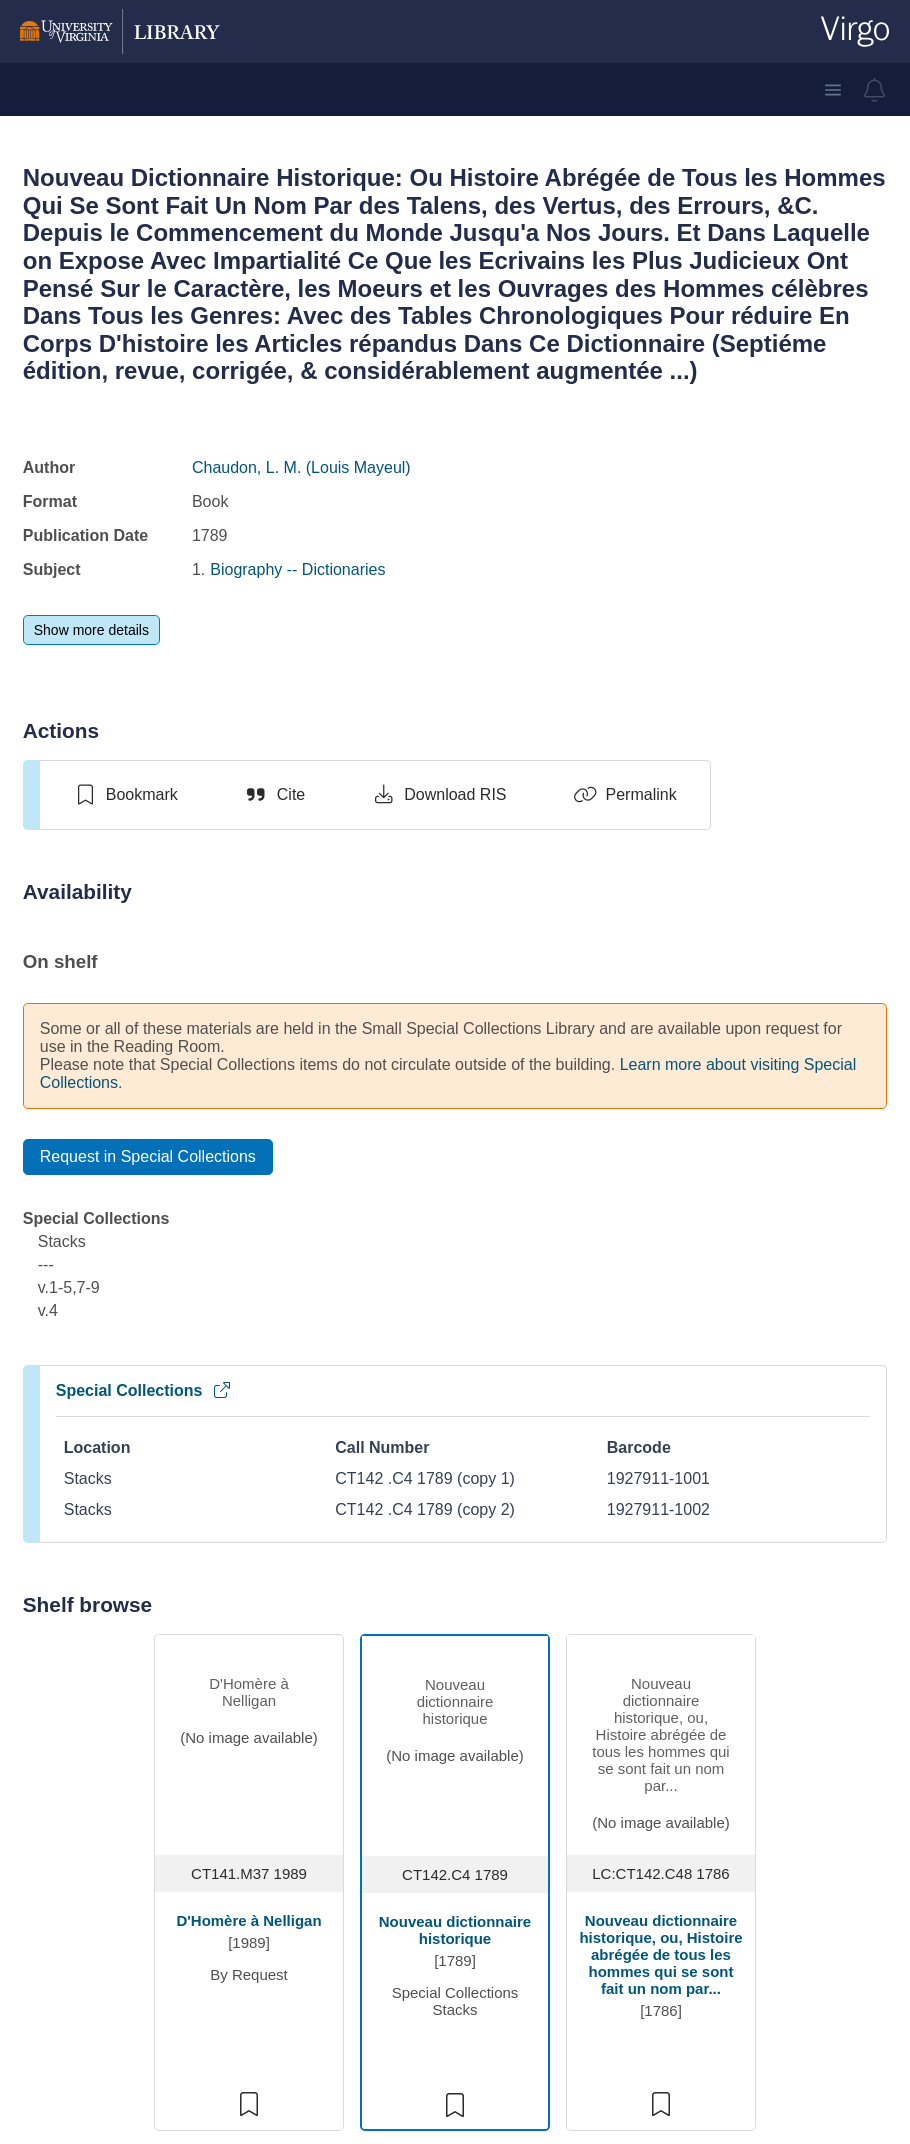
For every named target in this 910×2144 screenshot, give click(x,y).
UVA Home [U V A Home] (691, 1766)
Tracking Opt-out (711, 1958)
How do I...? (513, 1798)
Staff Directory (341, 1798)
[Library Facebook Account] (159, 1849)
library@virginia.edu (181, 1776)
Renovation (331, 1894)
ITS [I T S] (664, 1798)
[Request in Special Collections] (148, 1157)
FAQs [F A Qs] (491, 1766)
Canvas (679, 1862)
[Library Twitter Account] (191, 1849)
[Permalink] (625, 795)
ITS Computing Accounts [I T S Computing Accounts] (524, 1903)
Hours (312, 1766)
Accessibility (514, 1830)
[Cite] (274, 795)
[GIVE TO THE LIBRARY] (365, 2020)
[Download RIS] (438, 795)
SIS (665, 1830)
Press (311, 1862)
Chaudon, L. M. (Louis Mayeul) (301, 467)
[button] (833, 90)
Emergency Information (511, 1953)
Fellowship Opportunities (338, 1935)
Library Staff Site (711, 1926)
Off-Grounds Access (542, 1862)
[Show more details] (91, 630)
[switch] (125, 795)
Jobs (308, 1830)
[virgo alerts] (875, 90)
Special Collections (144, 1390)
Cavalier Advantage (721, 1894)
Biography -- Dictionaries (297, 569)
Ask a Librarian (163, 1808)
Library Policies (525, 1994)
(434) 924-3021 (164, 1744)
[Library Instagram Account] (126, 1849)
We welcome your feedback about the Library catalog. (455, 1662)
